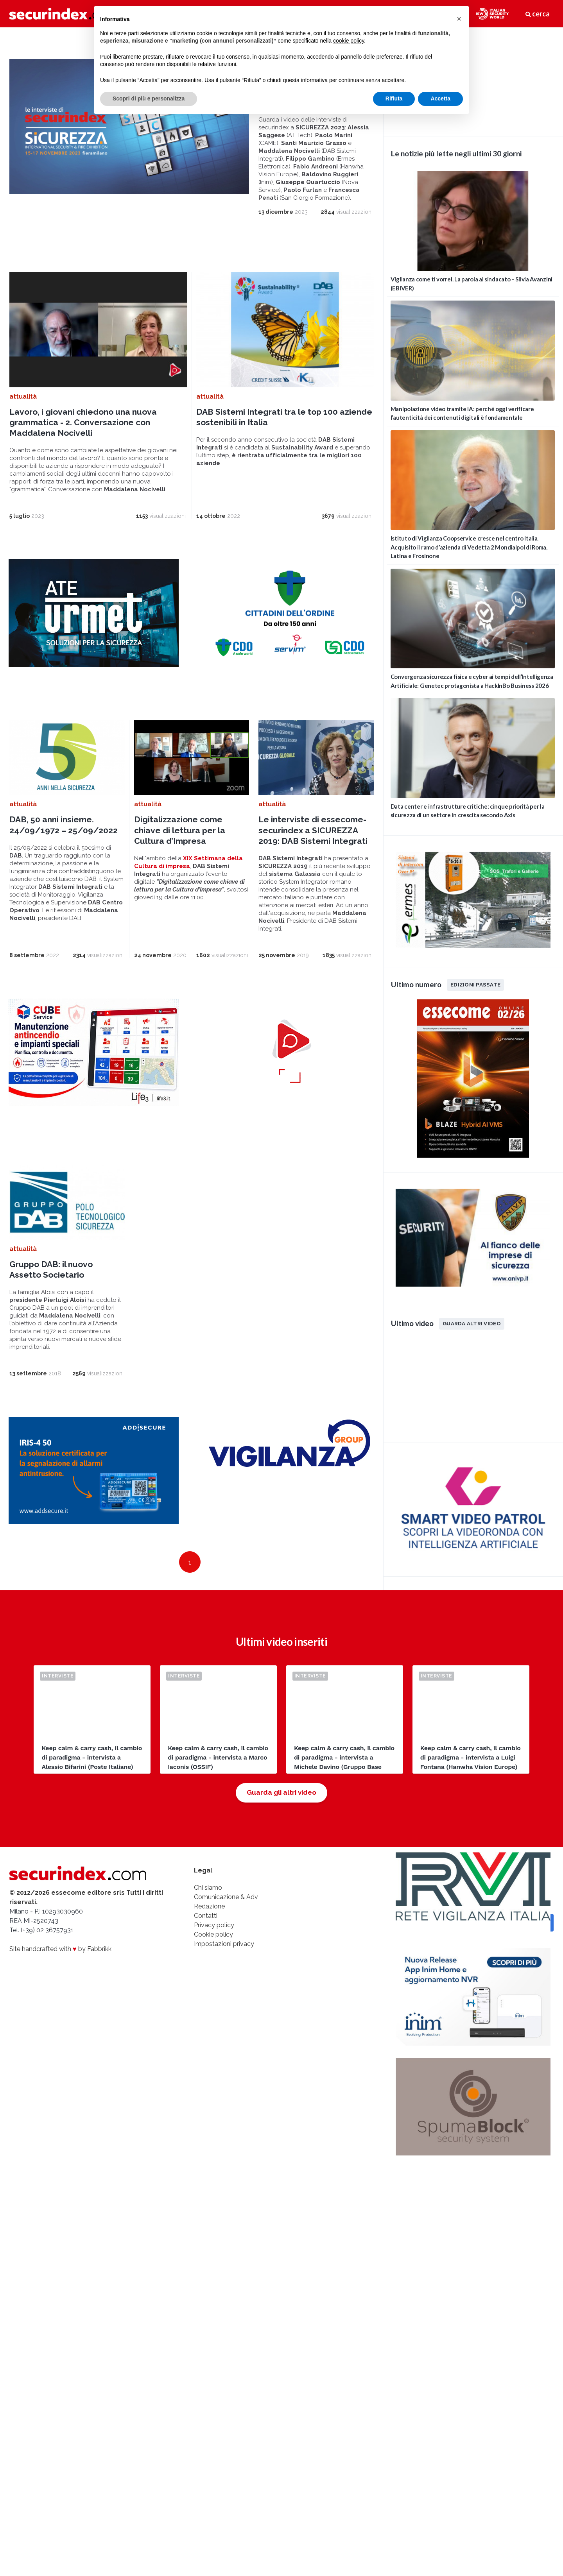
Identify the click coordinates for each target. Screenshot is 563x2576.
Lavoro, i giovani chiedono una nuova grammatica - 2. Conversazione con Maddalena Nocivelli (83, 422)
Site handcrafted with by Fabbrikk (60, 1949)
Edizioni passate (475, 984)
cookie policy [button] (348, 41)
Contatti (205, 1915)
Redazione (209, 1906)
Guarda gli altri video (281, 1792)
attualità (23, 396)
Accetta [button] (440, 98)
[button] (459, 19)
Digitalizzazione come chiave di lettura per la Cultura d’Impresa (179, 830)
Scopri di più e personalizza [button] (149, 98)
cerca (537, 13)
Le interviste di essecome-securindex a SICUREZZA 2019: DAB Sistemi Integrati (313, 830)
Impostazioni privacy (224, 1944)
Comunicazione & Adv (226, 1897)
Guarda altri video (472, 1323)
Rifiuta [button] (394, 98)
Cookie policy (213, 1934)
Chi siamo (208, 1887)
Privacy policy (214, 1925)
